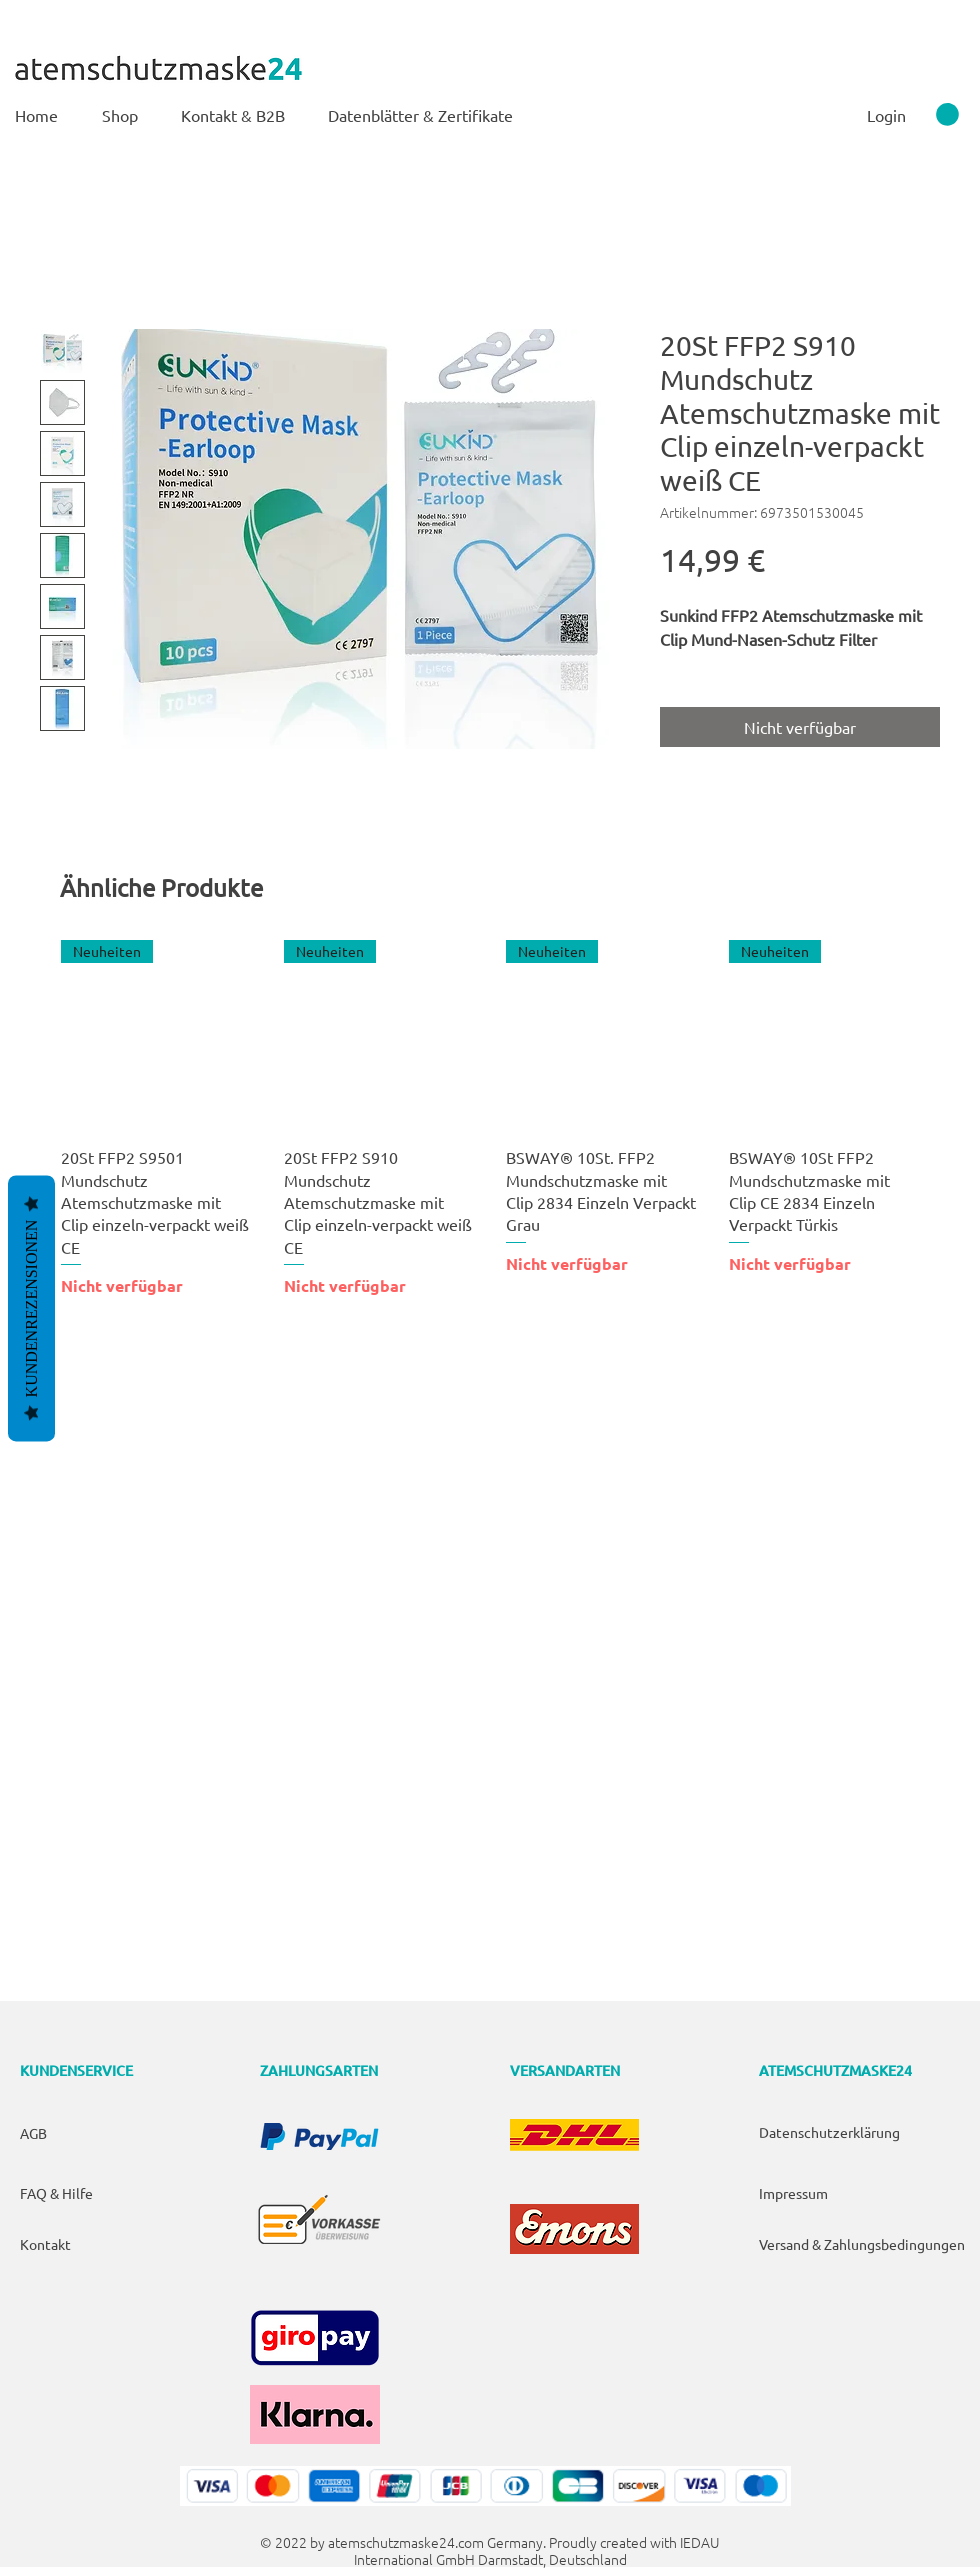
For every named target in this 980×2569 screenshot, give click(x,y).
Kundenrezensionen (31, 1308)
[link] (947, 114)
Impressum (793, 2193)
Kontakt (45, 2244)
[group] (490, 1119)
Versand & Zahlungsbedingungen (862, 2244)
